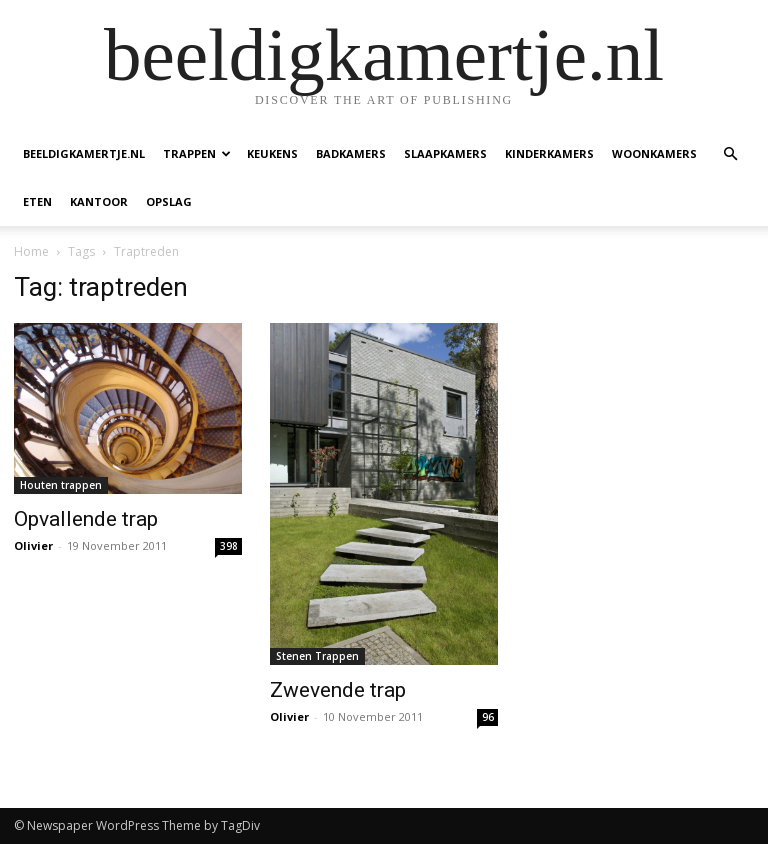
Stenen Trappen (317, 656)
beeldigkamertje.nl (84, 153)
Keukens (272, 153)
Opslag (169, 201)
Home (31, 251)
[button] (730, 154)
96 (488, 717)
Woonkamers (654, 153)
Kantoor (99, 201)
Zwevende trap (338, 690)
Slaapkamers (445, 153)
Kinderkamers (549, 153)
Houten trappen (61, 485)
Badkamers (351, 153)
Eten (37, 201)
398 (229, 546)
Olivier (33, 545)
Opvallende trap (86, 519)
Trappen (197, 153)
